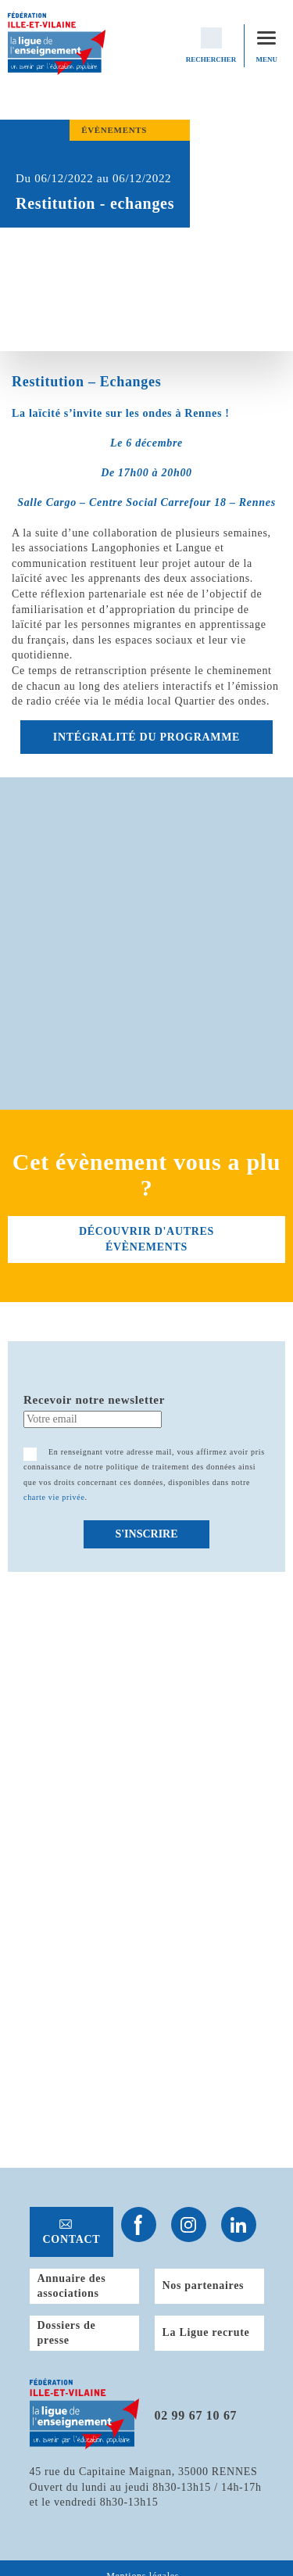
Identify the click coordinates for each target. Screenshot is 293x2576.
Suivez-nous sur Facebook (138, 2224)
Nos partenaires (204, 2285)
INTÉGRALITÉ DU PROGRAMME (146, 737)
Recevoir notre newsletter (94, 1400)
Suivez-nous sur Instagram (188, 2224)
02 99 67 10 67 (196, 2415)
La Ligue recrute (206, 2332)
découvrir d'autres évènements (146, 1239)
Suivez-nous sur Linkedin (238, 2224)
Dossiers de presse (67, 2333)
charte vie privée (54, 1497)
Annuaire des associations (72, 2286)
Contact (72, 2239)
